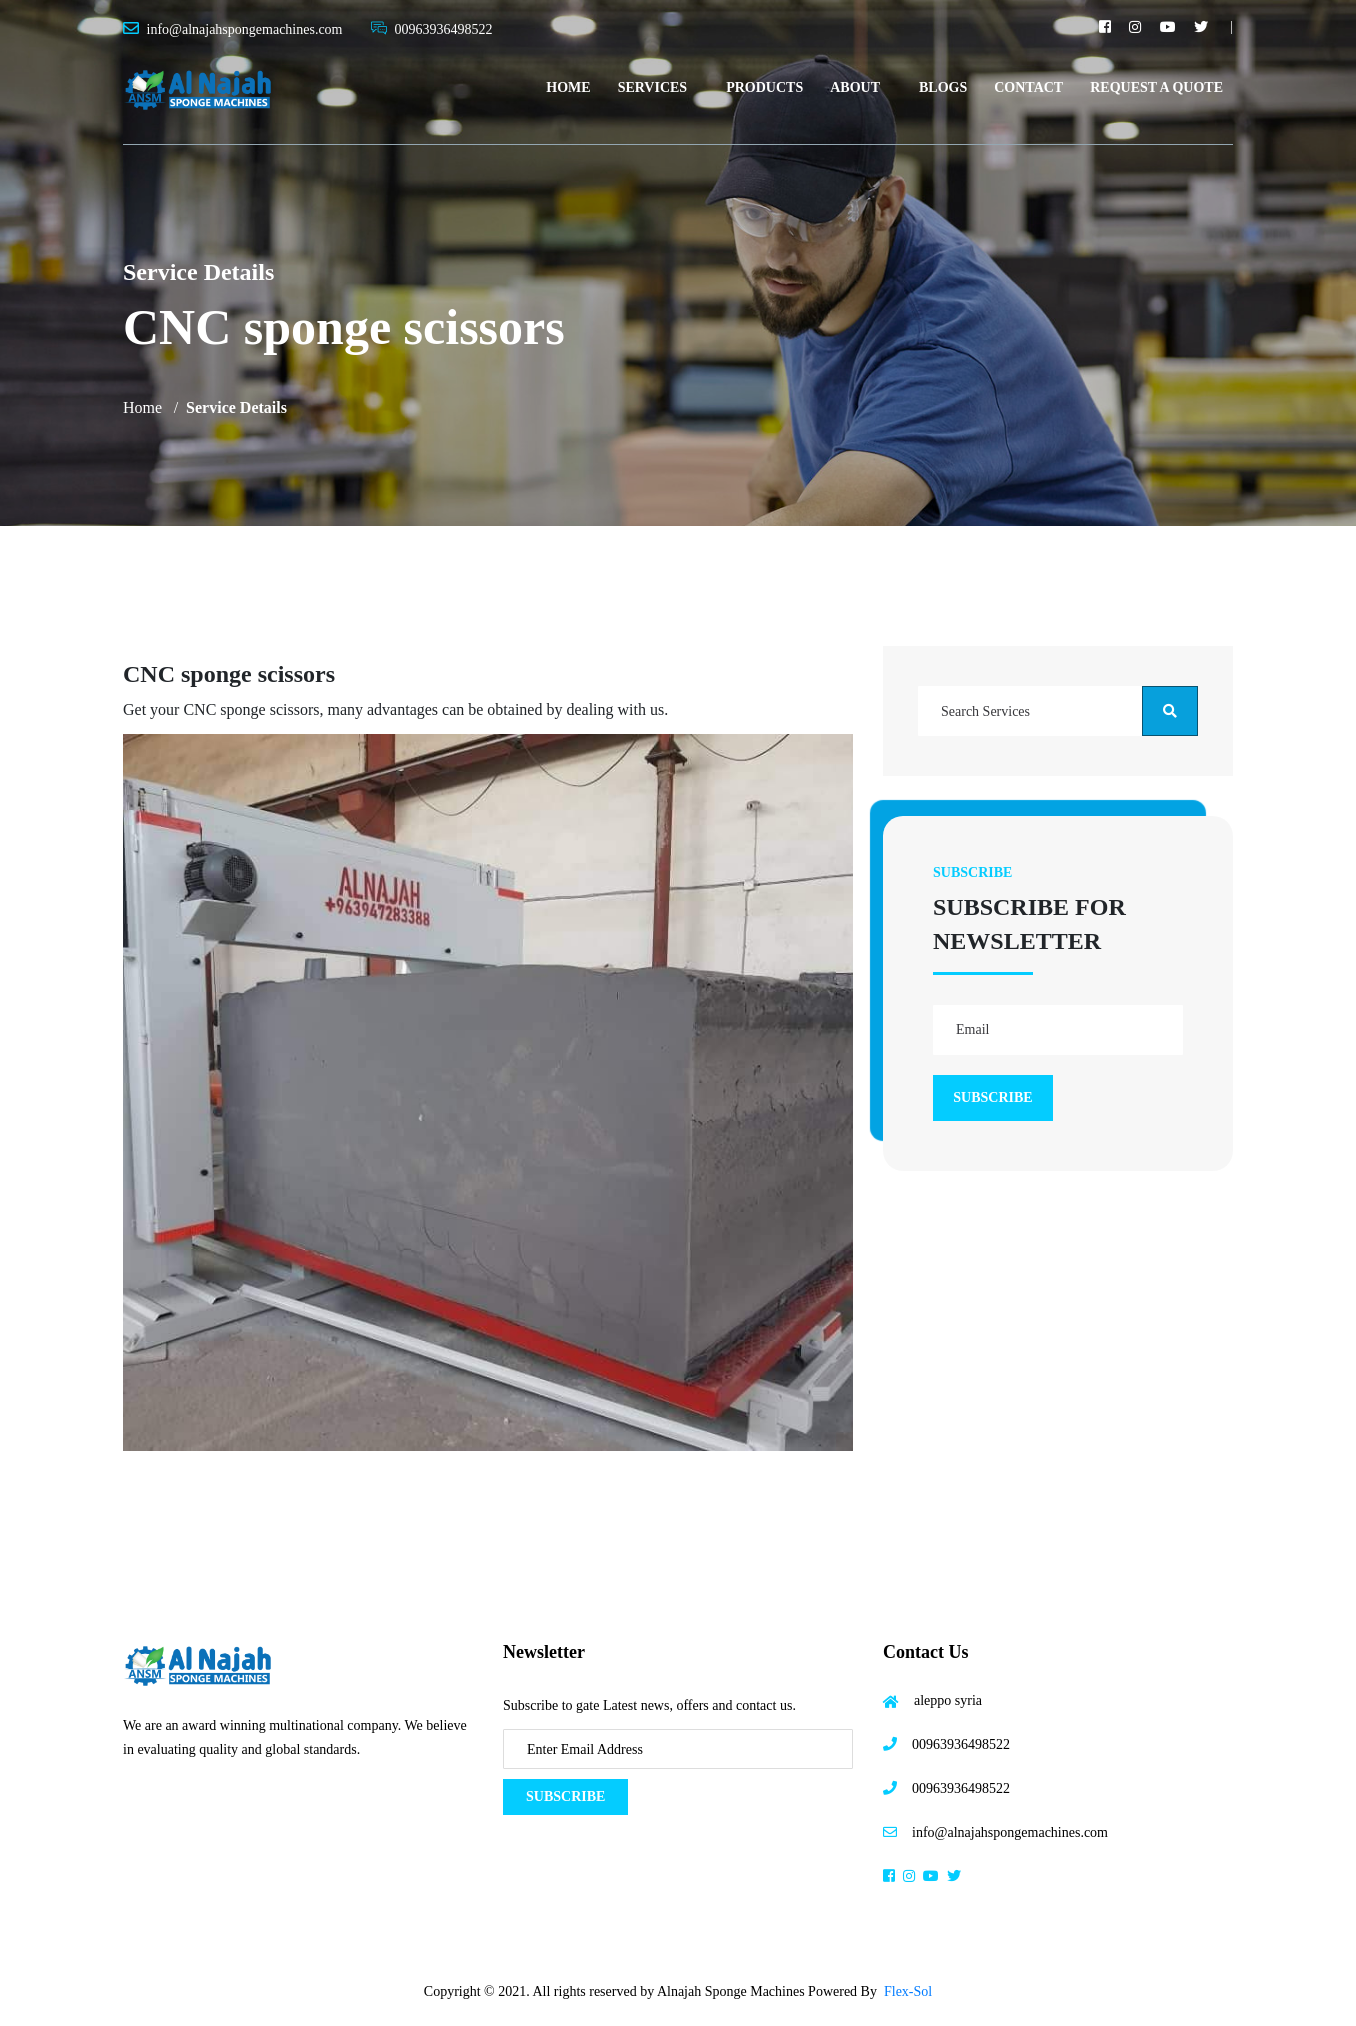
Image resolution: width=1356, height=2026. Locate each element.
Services (653, 87)
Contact (1028, 87)
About (855, 87)
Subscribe (565, 1796)
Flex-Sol (908, 1991)
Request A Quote (1156, 87)
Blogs (943, 87)
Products (764, 87)
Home (568, 87)
